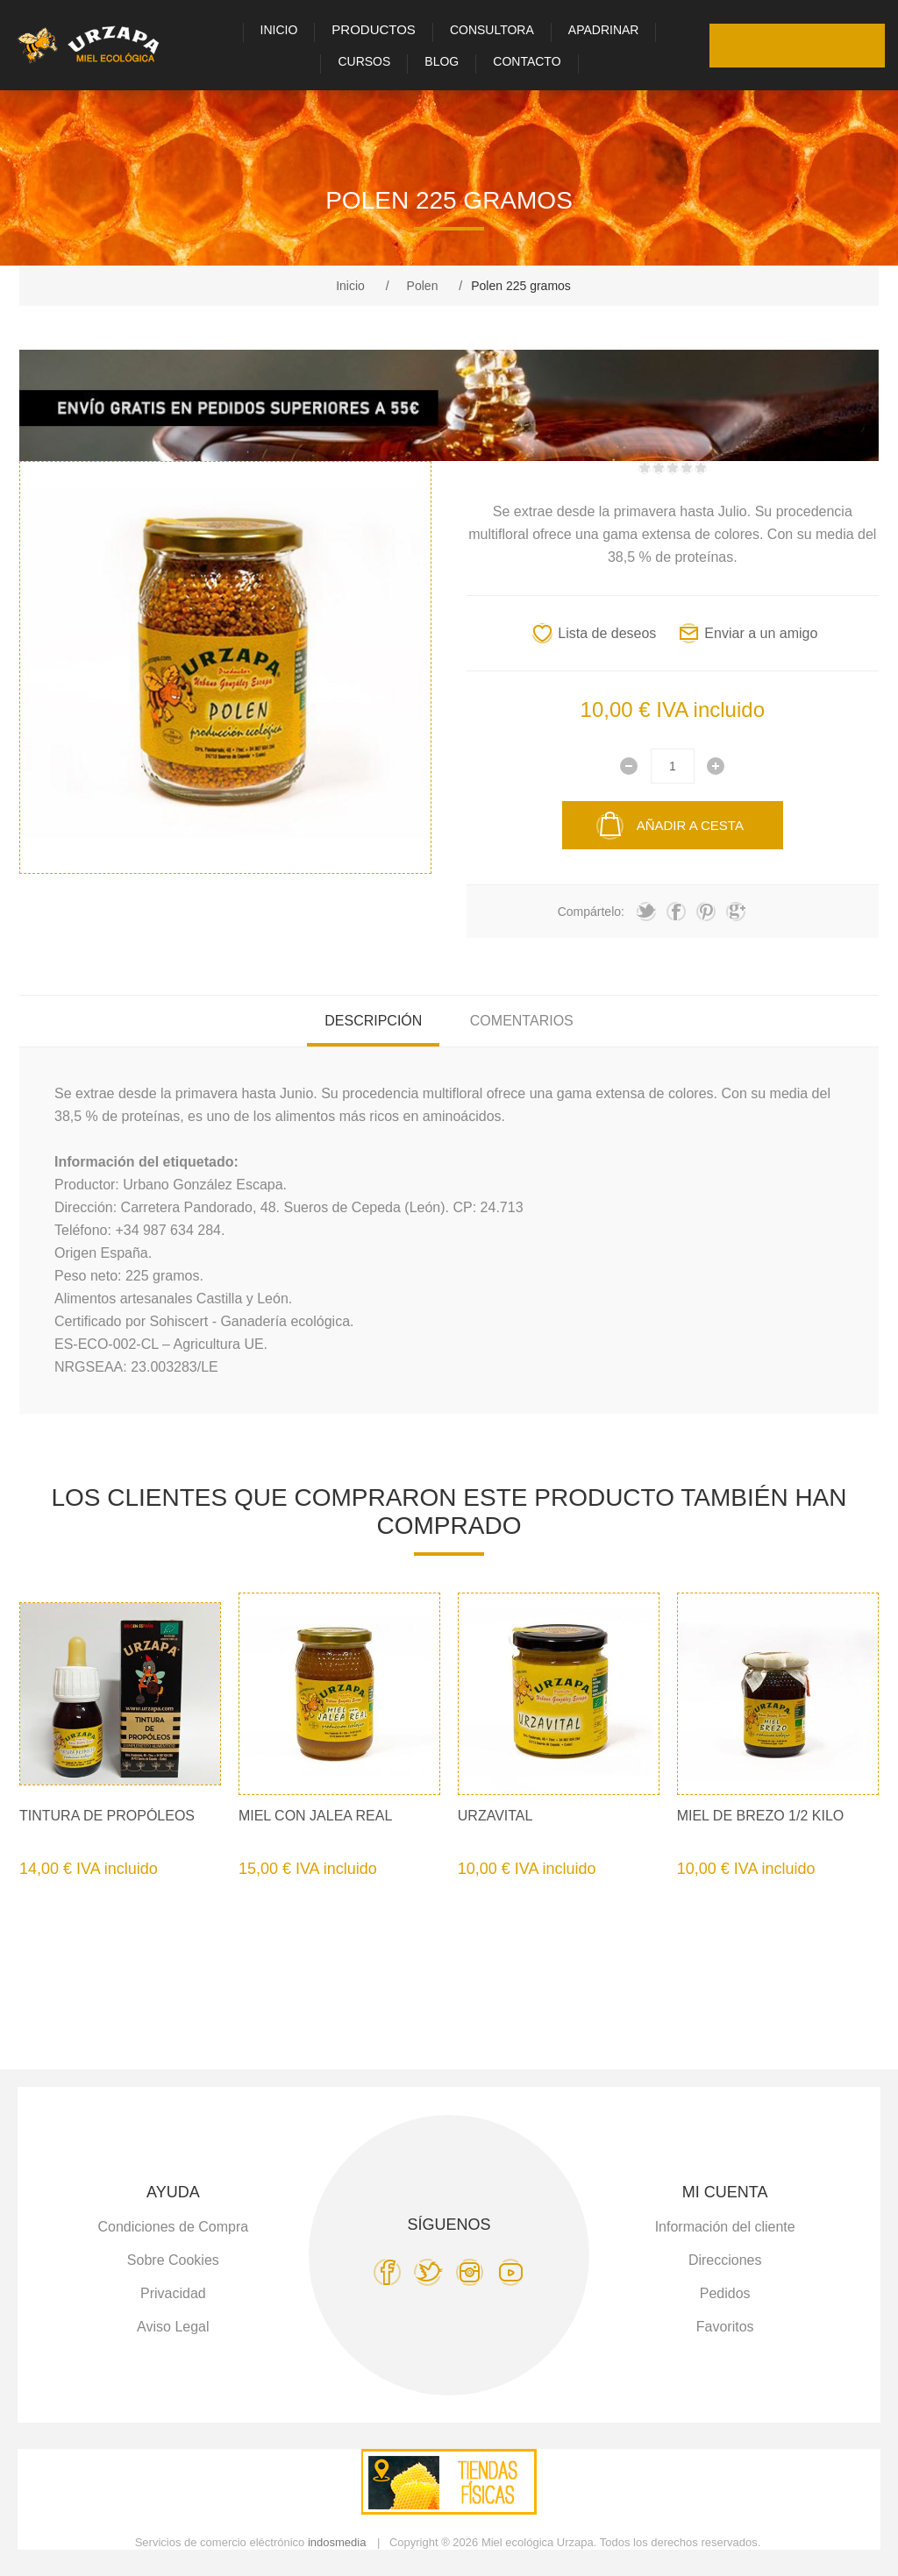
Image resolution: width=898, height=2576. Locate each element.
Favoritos (819, 45)
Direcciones (725, 2260)
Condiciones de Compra (173, 2226)
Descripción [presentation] (373, 1020)
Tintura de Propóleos (107, 1815)
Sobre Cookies (173, 2260)
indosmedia (337, 2542)
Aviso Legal (173, 2326)
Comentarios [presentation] (522, 1020)
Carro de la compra (863, 45)
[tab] (373, 1021)
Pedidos (725, 2293)
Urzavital (495, 1815)
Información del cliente (725, 2226)
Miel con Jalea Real (315, 1815)
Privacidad (173, 2293)
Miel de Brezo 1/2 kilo (761, 1815)
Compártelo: (591, 912)
